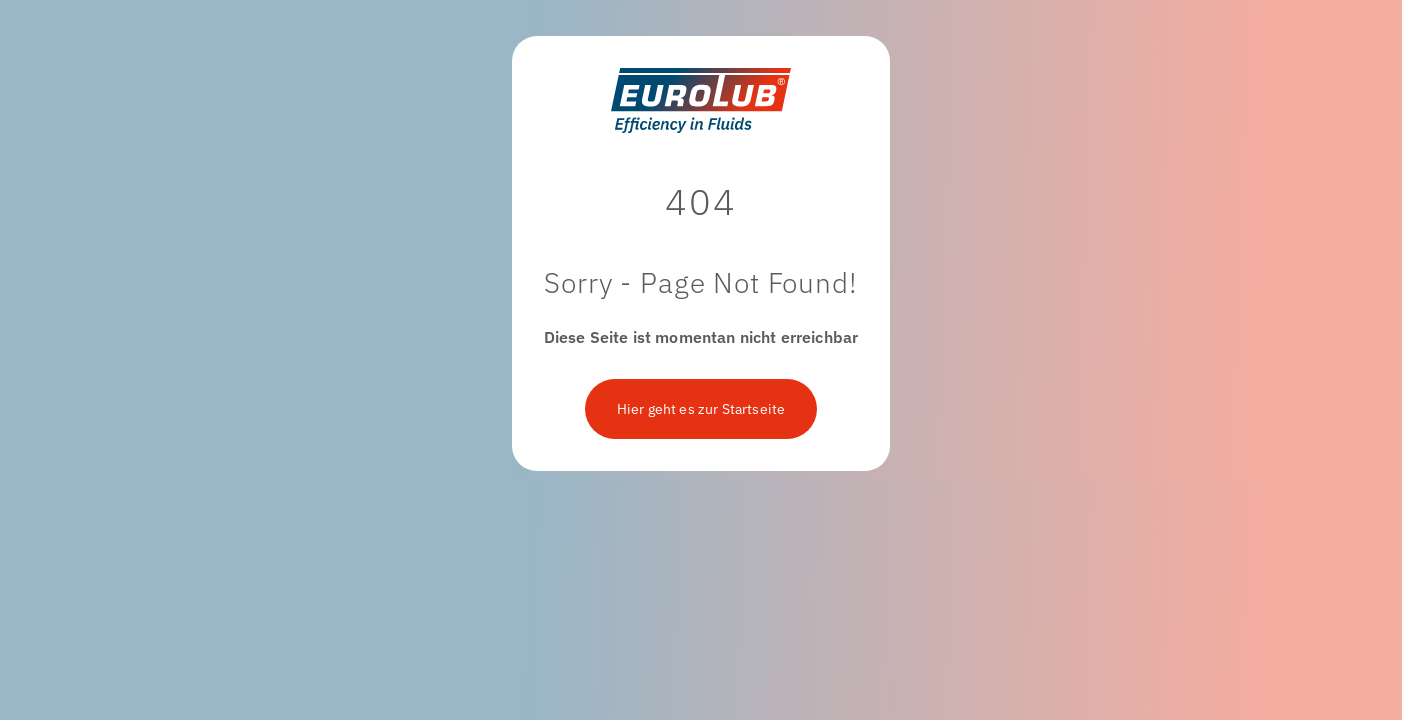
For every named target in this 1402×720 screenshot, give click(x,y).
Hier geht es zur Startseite (701, 409)
